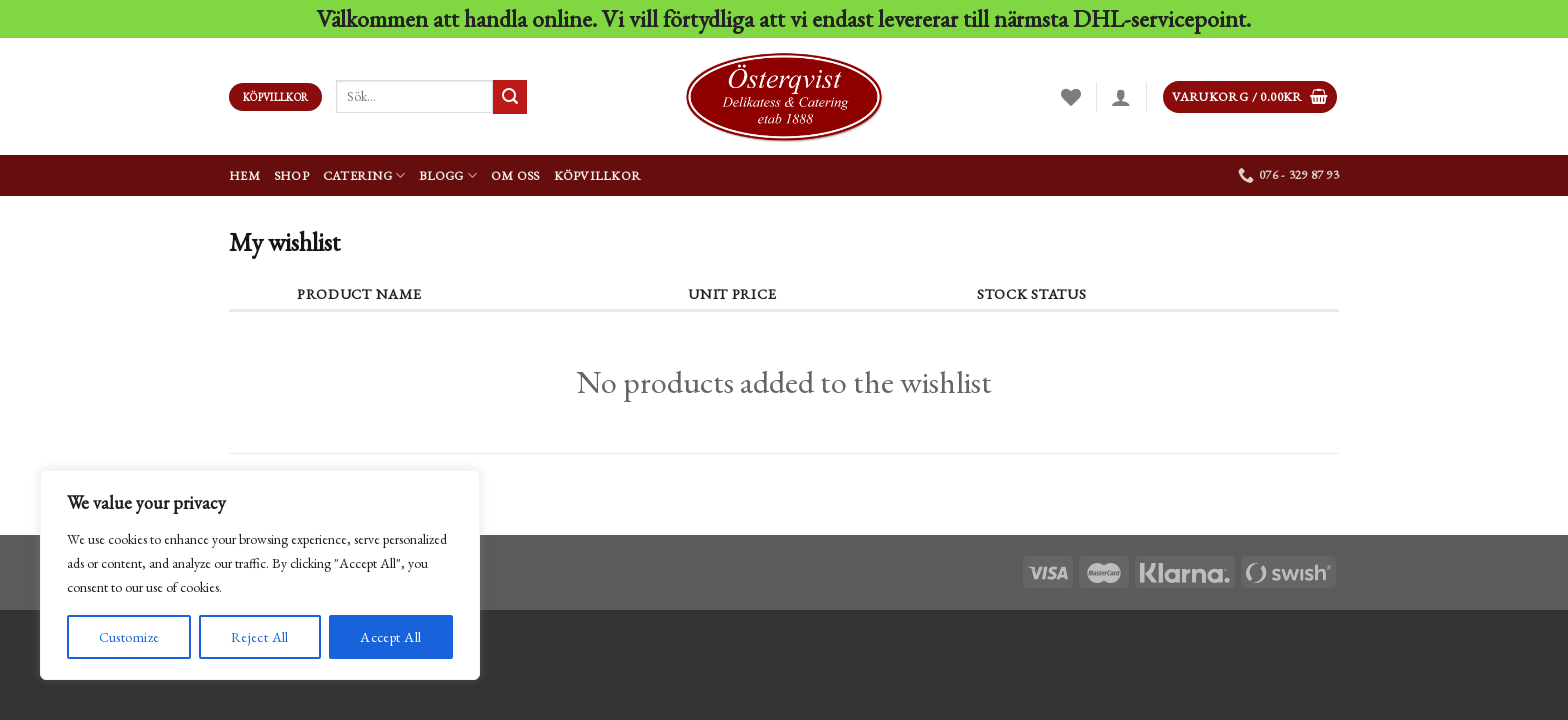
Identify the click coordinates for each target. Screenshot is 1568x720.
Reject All (260, 637)
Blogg (448, 175)
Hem (244, 175)
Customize (129, 637)
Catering (364, 175)
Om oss (515, 175)
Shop (291, 175)
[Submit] (510, 97)
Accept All (390, 637)
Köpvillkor (598, 175)
